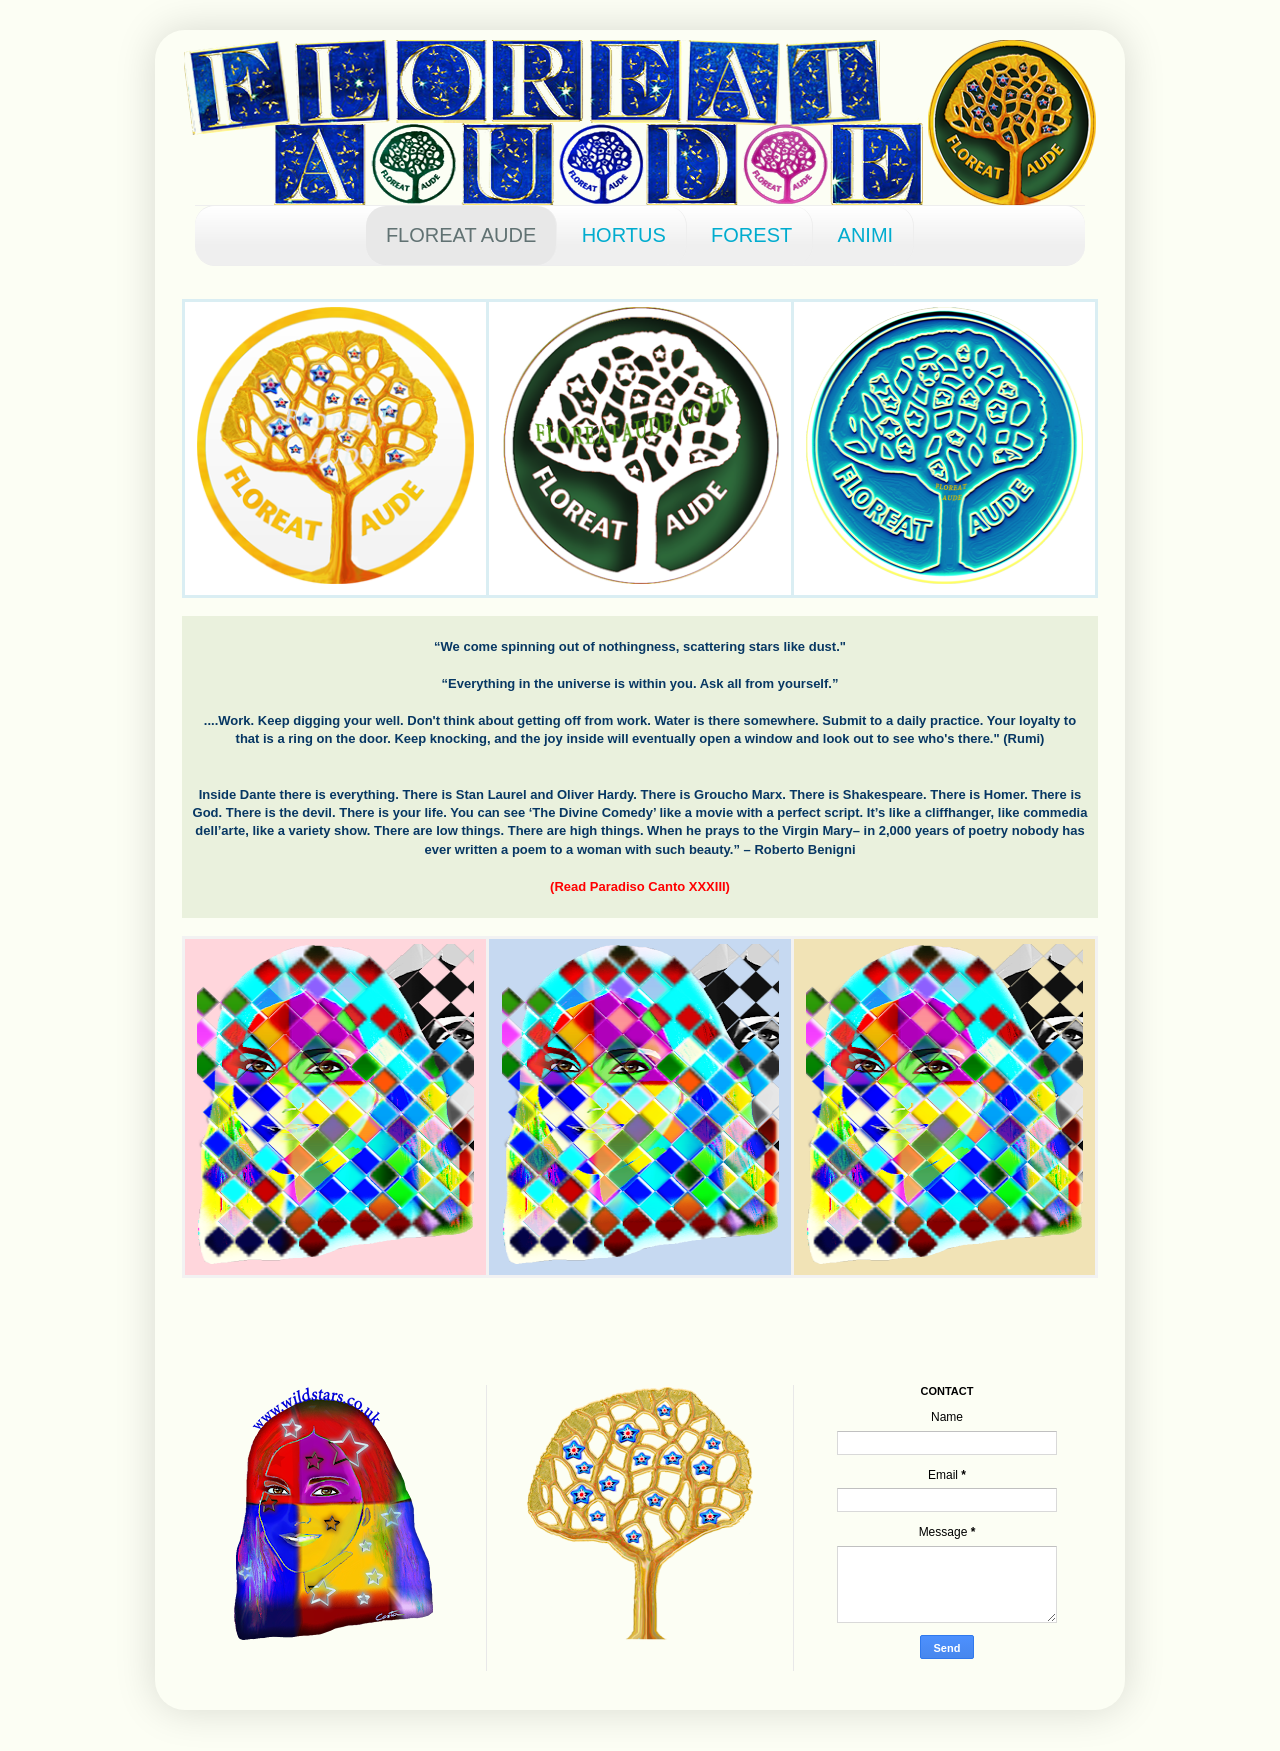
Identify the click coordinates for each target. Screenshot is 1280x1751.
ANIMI (866, 235)
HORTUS (624, 235)
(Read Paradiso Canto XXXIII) (640, 886)
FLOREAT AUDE (461, 235)
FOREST (751, 235)
